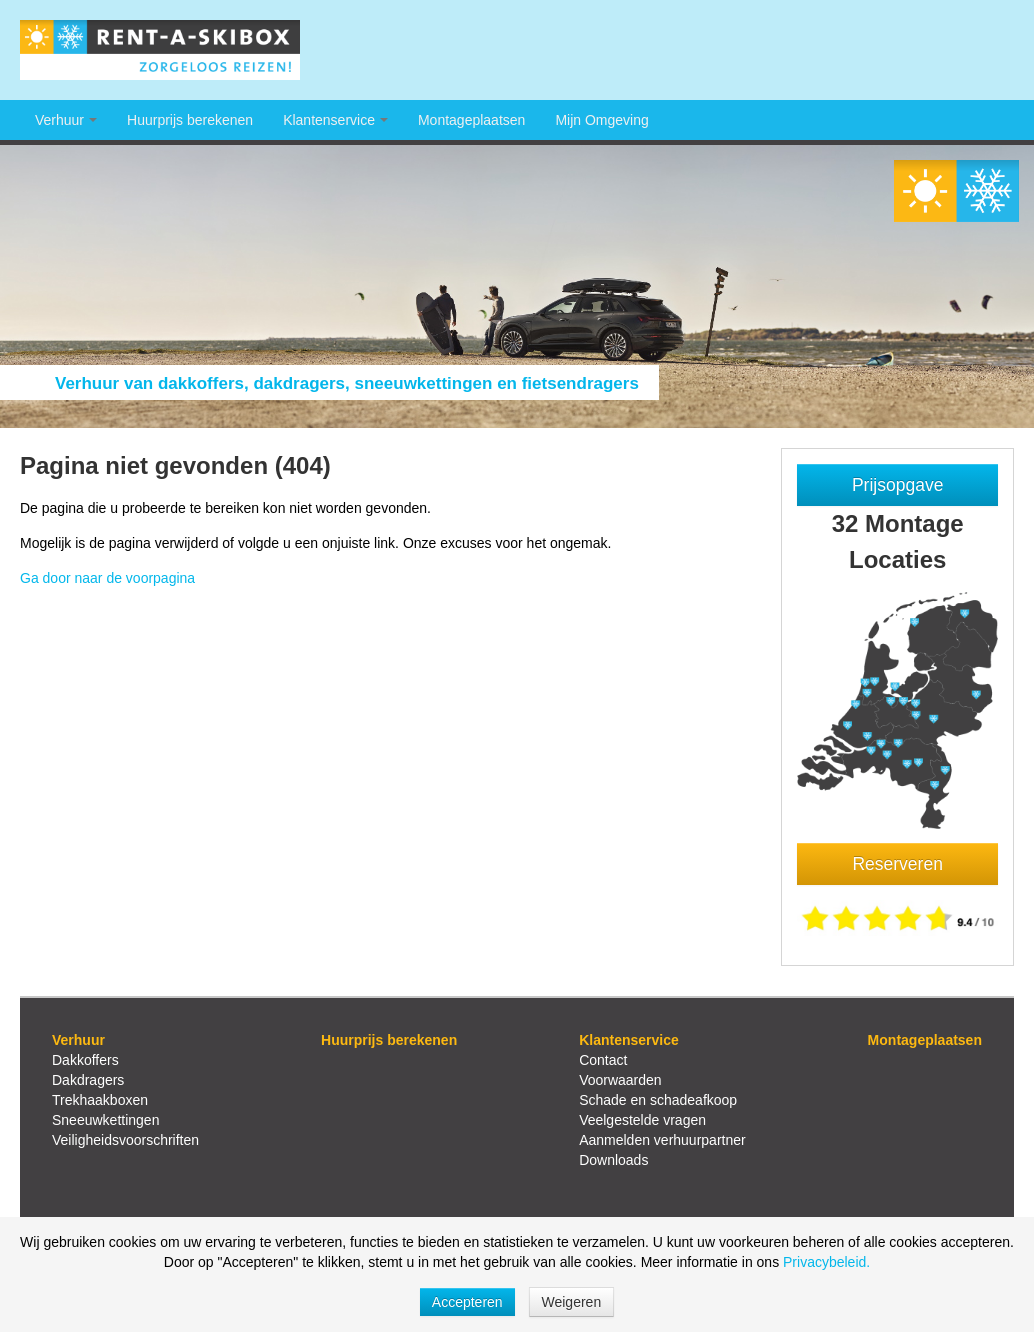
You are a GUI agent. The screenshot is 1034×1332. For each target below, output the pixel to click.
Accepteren (467, 1302)
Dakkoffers (85, 1060)
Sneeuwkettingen (105, 1120)
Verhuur (66, 120)
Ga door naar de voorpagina (107, 578)
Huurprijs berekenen (190, 120)
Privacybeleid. (826, 1262)
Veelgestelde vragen (642, 1120)
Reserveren (897, 864)
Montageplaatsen (471, 120)
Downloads (613, 1160)
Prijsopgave (897, 485)
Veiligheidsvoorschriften (125, 1140)
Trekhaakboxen (100, 1100)
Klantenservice (335, 120)
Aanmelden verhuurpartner (662, 1140)
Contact (603, 1060)
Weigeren (572, 1302)
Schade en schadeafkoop (658, 1100)
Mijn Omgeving (601, 120)
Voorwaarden (620, 1080)
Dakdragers (88, 1080)
